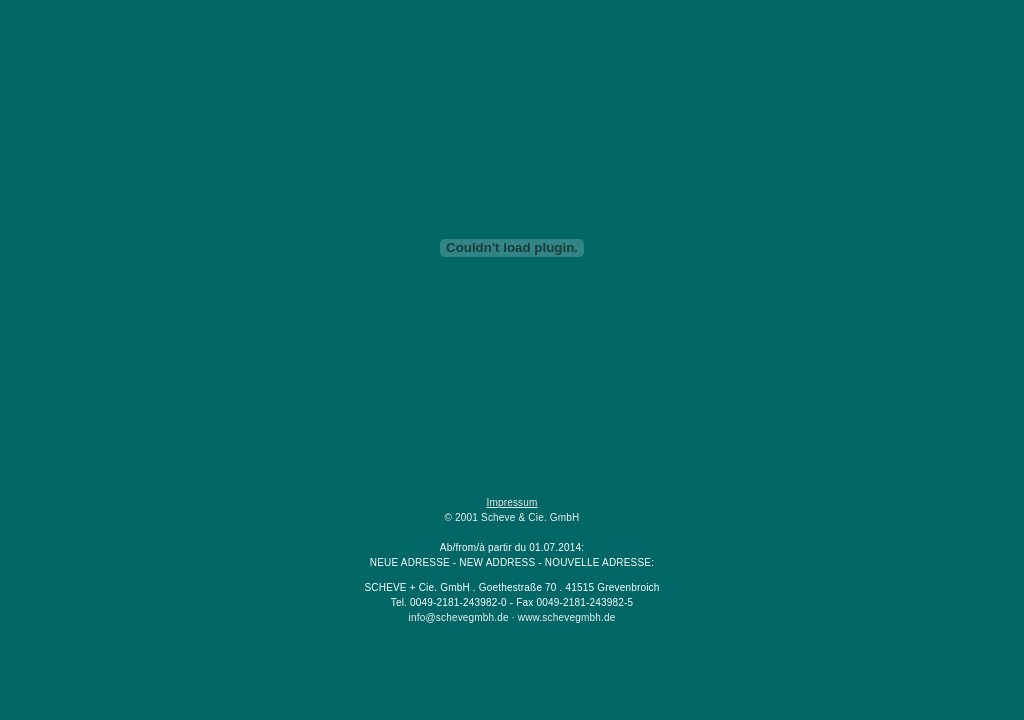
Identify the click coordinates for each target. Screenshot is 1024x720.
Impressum (511, 502)
